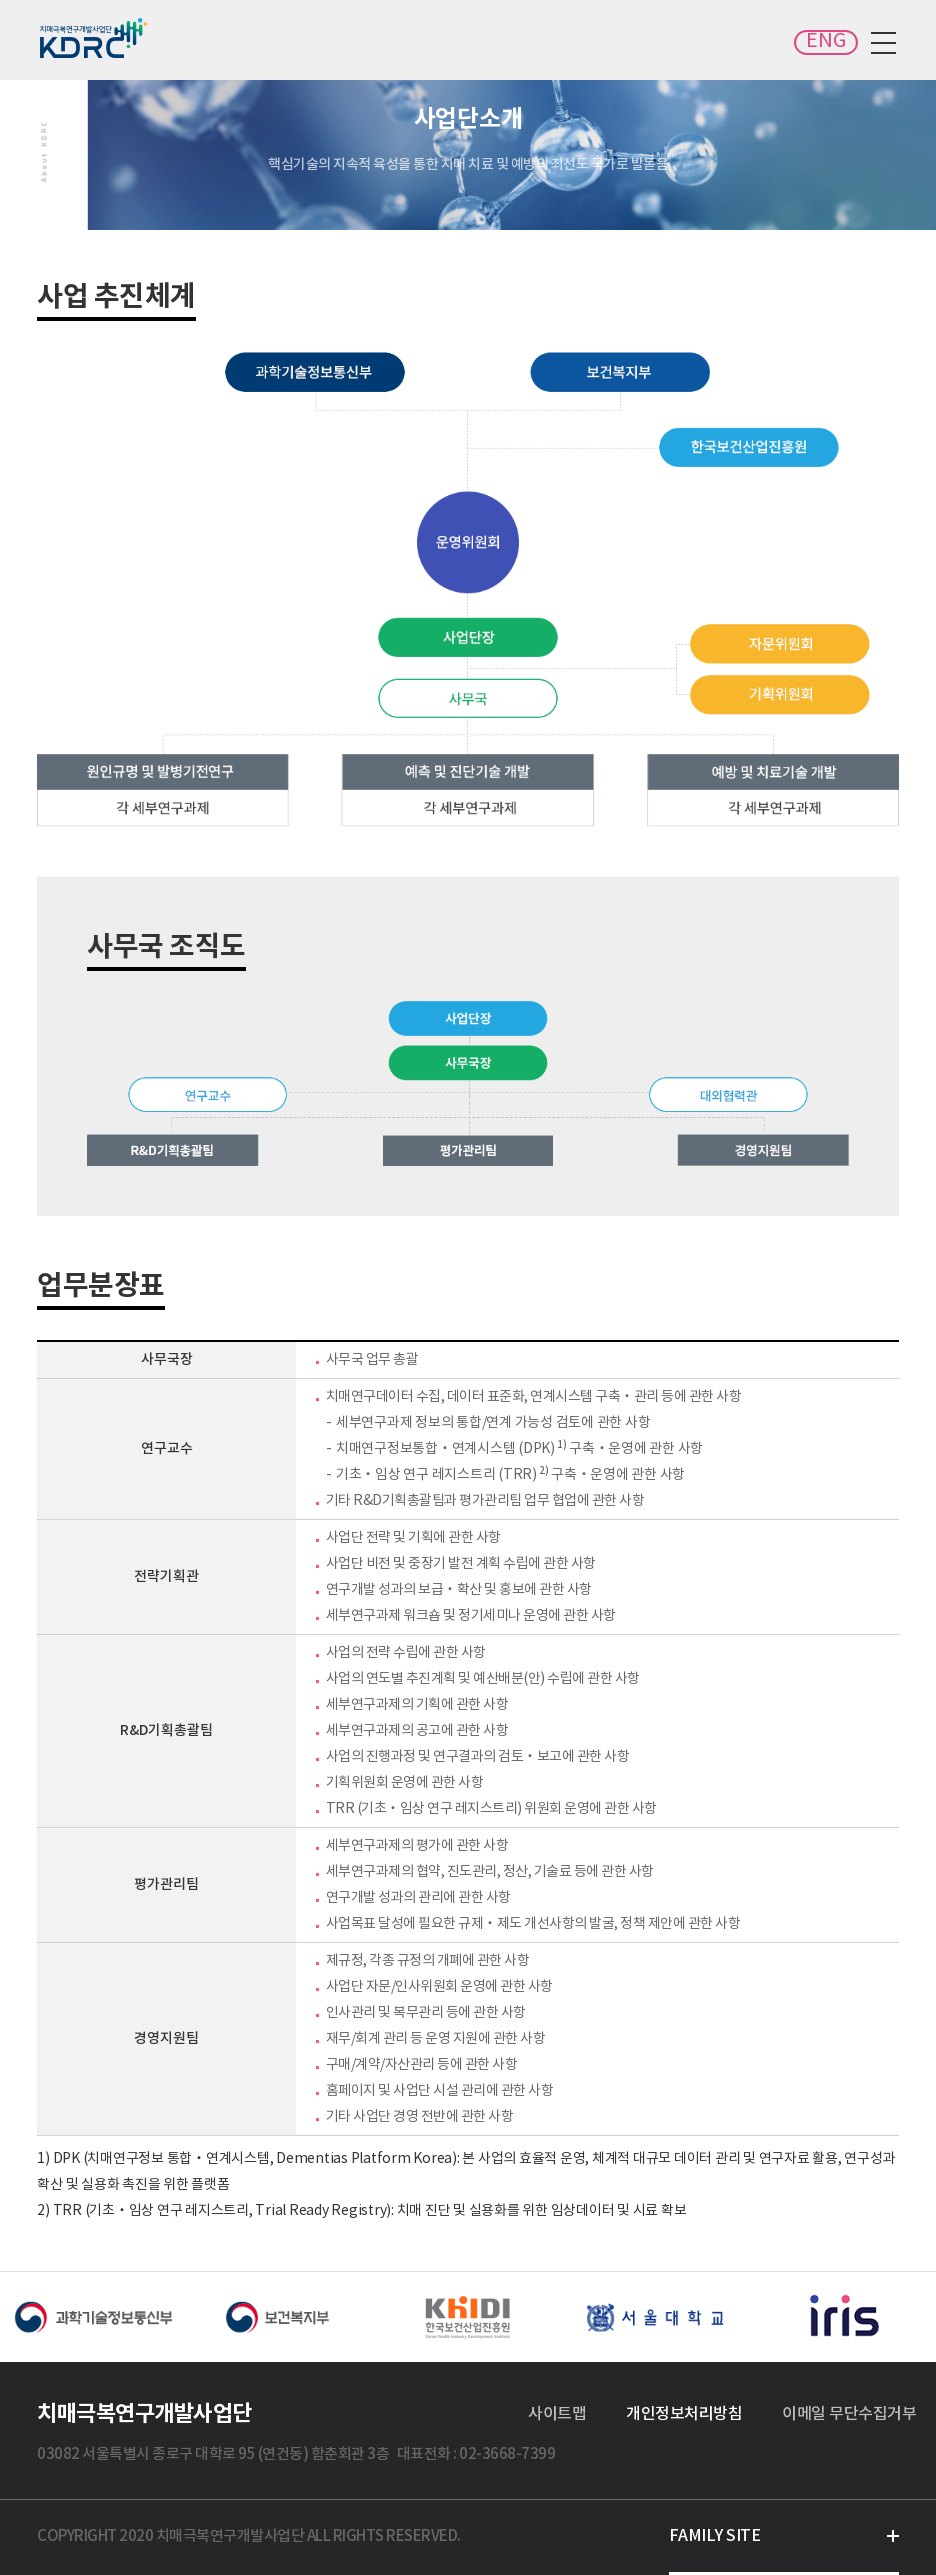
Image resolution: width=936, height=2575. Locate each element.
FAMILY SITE (715, 2536)
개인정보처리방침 (684, 2414)
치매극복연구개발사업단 (95, 38)
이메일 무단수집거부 (849, 2414)
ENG (826, 41)
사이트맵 (557, 2414)
